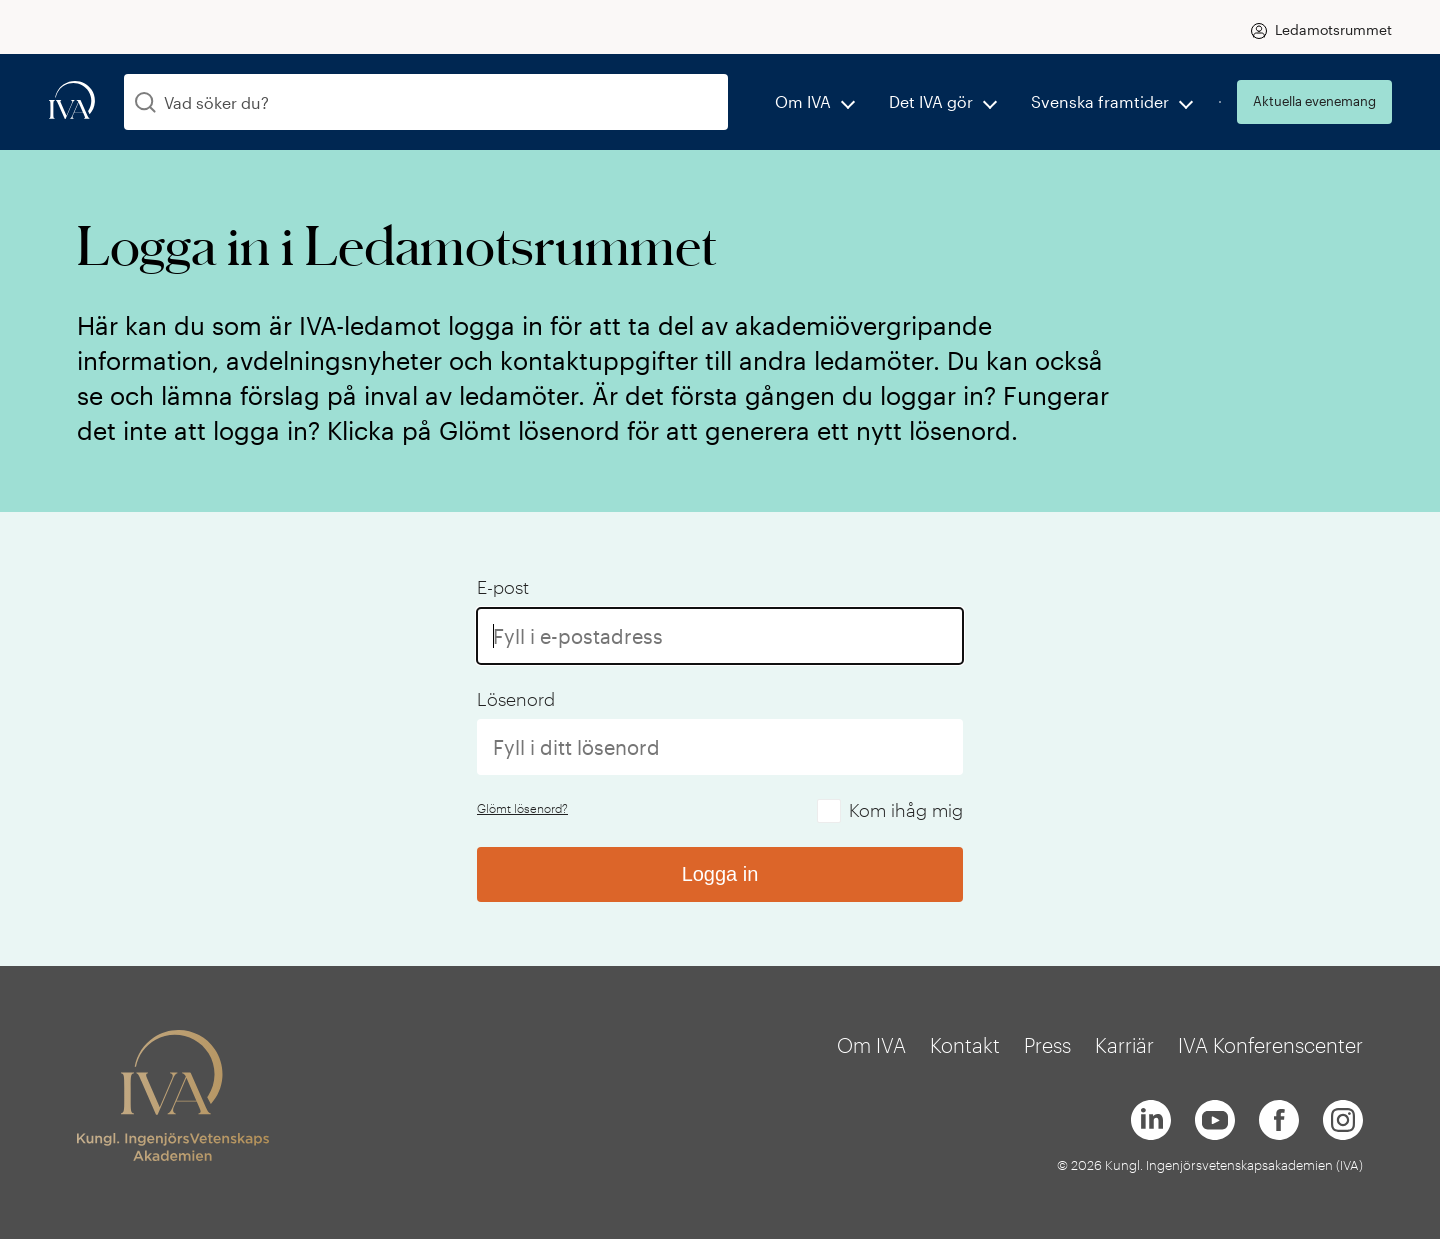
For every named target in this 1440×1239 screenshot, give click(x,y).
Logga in (720, 874)
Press (1047, 1045)
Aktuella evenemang (1314, 101)
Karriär (1124, 1045)
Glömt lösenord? (522, 808)
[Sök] (145, 102)
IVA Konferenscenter (1270, 1045)
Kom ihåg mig (906, 810)
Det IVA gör (931, 101)
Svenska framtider (1100, 101)
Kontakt (965, 1045)
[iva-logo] (72, 101)
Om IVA (803, 101)
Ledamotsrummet (1333, 29)
